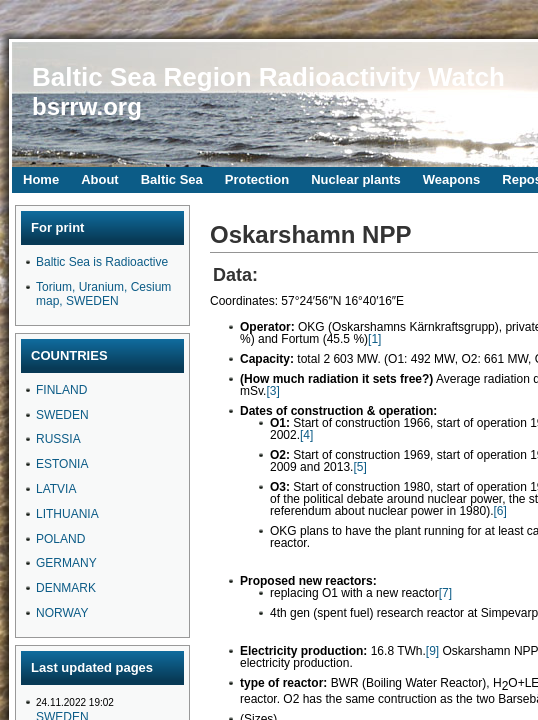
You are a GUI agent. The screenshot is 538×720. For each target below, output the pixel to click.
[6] (499, 511)
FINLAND (61, 390)
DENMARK (66, 588)
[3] (272, 391)
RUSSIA (58, 439)
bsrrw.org (87, 106)
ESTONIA (62, 464)
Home (41, 179)
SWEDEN (62, 415)
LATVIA (56, 489)
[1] (374, 339)
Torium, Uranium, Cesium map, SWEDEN (103, 294)
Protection (257, 179)
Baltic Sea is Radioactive (102, 262)
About (100, 179)
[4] (306, 435)
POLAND (60, 539)
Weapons (452, 179)
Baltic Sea (172, 179)
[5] (359, 467)
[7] (445, 593)
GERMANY (66, 563)
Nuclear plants (356, 179)
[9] (432, 651)
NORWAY (62, 613)
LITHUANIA (67, 514)
